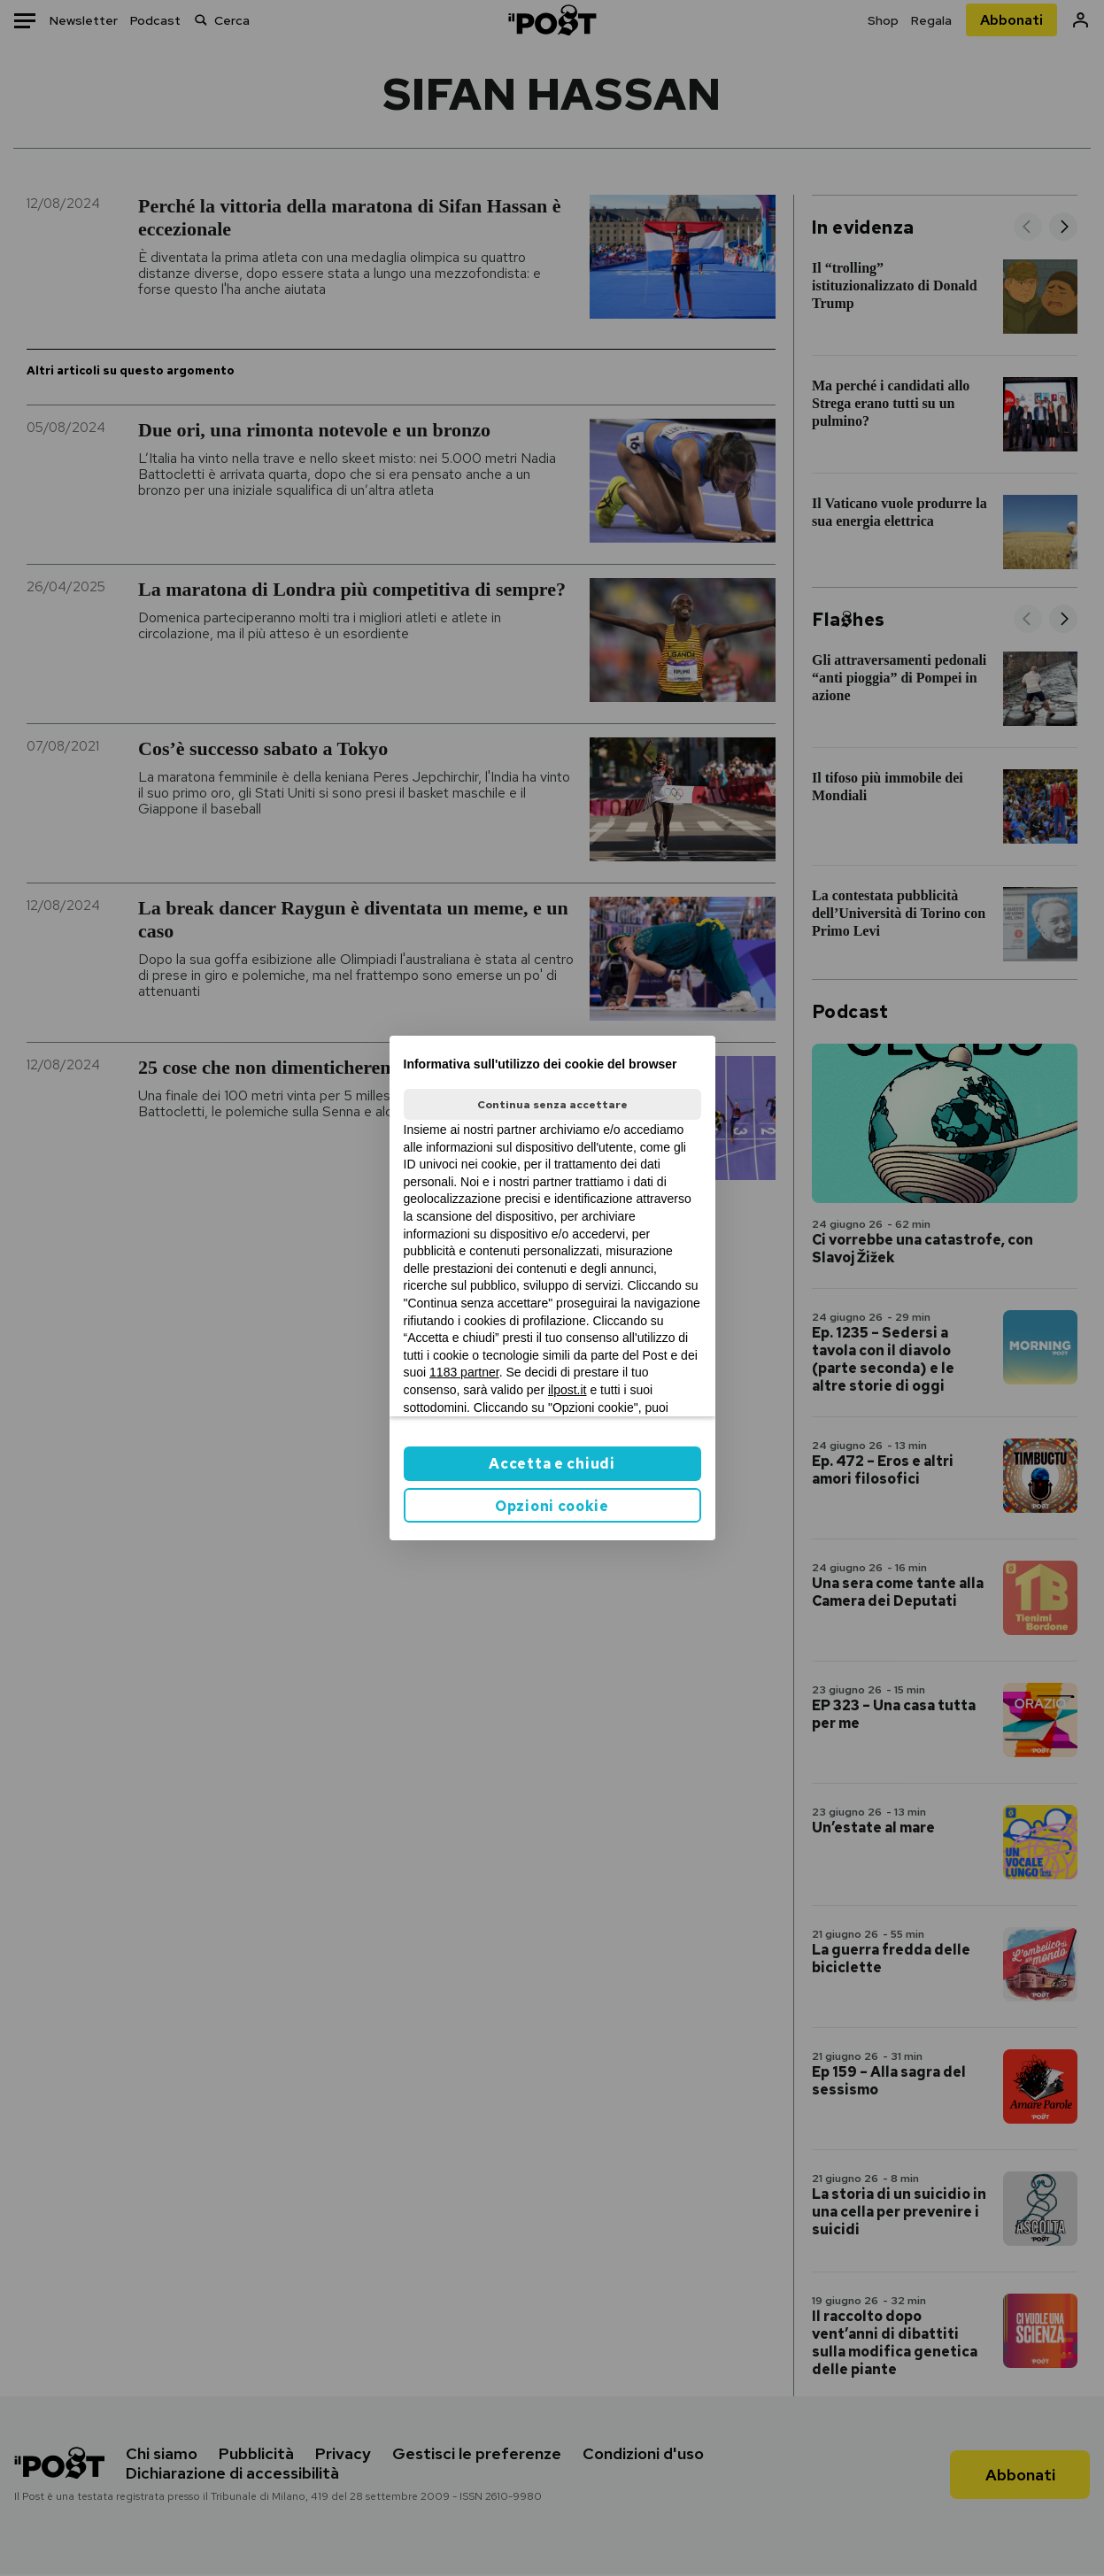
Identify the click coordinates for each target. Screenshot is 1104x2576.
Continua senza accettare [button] (552, 1105)
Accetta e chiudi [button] (551, 1463)
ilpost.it (567, 1390)
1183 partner (464, 1372)
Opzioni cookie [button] (552, 1506)
